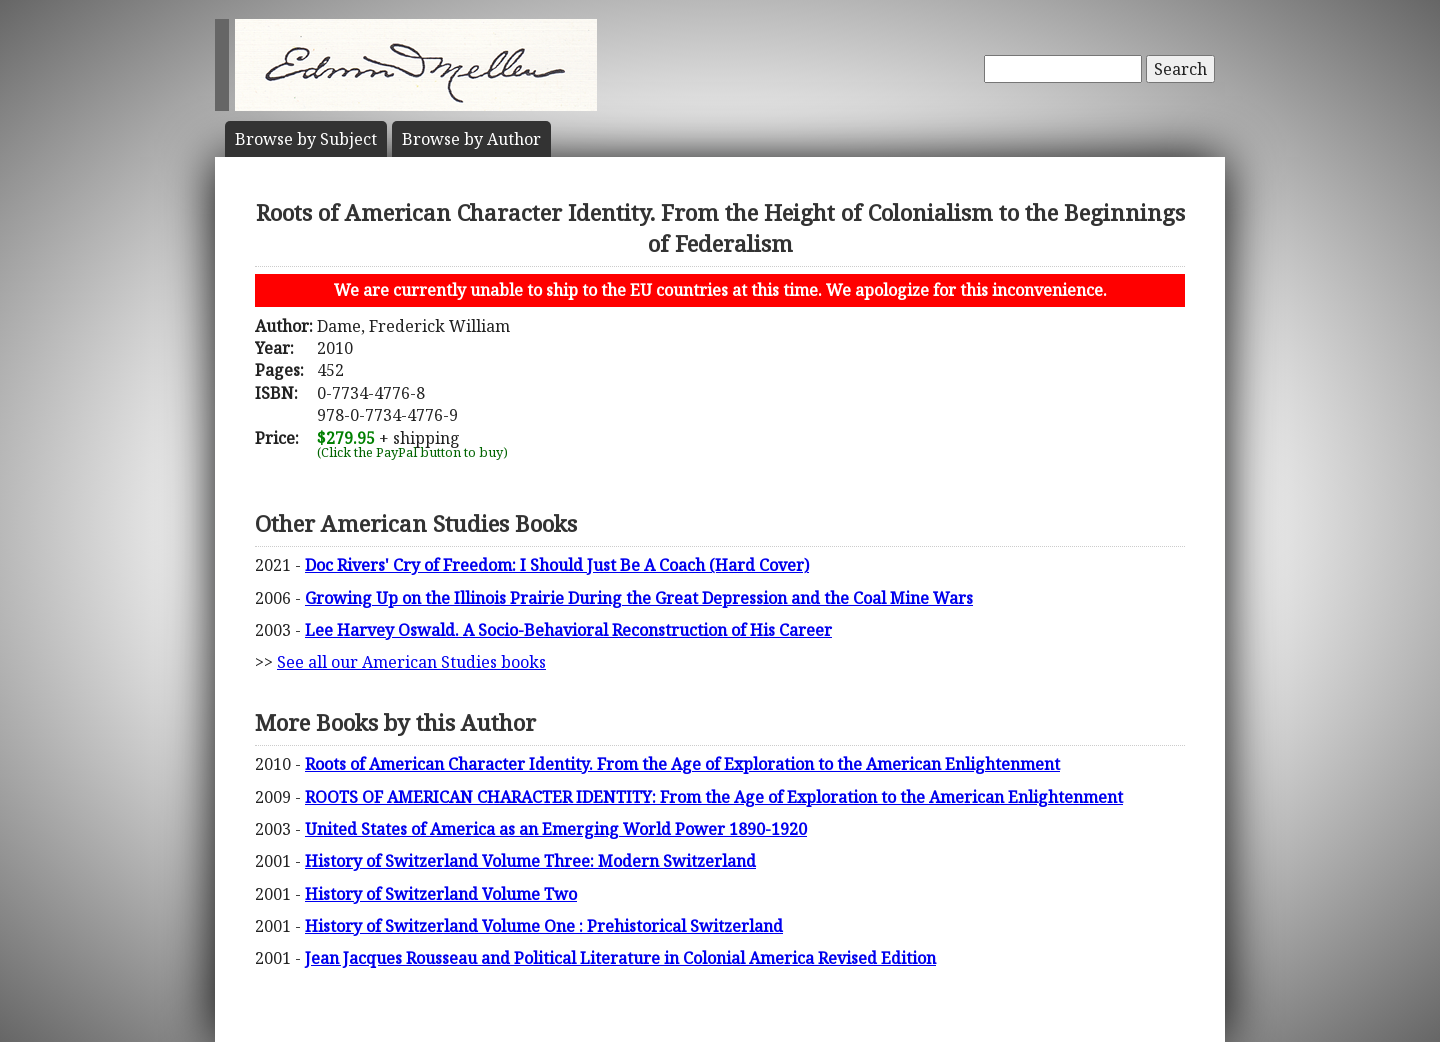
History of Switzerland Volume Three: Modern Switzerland (530, 861)
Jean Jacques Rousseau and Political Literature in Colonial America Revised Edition (620, 958)
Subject (306, 139)
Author (471, 139)
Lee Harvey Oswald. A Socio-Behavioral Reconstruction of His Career (568, 630)
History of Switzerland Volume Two (441, 894)
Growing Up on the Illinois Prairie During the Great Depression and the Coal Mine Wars (639, 598)
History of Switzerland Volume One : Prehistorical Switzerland (544, 926)
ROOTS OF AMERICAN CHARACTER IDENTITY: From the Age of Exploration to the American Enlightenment (714, 797)
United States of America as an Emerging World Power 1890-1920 (556, 829)
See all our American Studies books (411, 662)
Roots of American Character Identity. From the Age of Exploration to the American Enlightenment (682, 764)
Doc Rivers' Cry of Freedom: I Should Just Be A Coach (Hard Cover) (557, 565)
